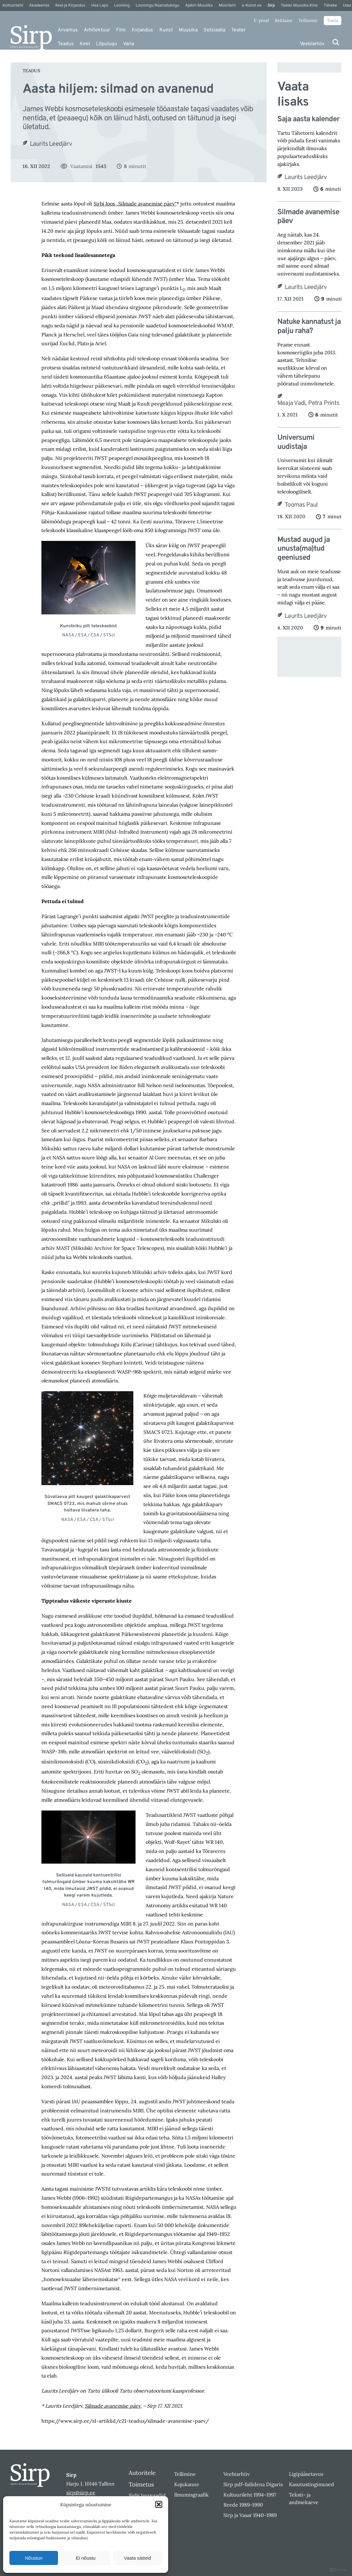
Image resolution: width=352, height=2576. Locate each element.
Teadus (66, 44)
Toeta (332, 20)
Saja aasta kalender (308, 119)
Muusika (188, 30)
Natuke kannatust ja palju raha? (309, 327)
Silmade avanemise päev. (113, 2406)
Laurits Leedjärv (51, 144)
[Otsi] (335, 42)
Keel (85, 44)
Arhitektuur (97, 30)
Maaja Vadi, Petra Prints (308, 403)
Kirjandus (142, 30)
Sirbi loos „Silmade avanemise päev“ (135, 203)
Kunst (166, 30)
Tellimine (308, 20)
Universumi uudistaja (295, 442)
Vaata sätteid (137, 2558)
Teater (238, 30)
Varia (128, 44)
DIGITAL (338, 2570)
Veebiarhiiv (312, 44)
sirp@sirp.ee (80, 2492)
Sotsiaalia (214, 30)
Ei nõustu (86, 2558)
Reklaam (283, 20)
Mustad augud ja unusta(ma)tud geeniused (303, 549)
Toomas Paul (301, 505)
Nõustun (34, 2558)
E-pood (261, 20)
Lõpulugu (106, 44)
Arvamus (68, 30)
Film (121, 30)
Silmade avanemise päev (308, 217)
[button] (159, 2504)
